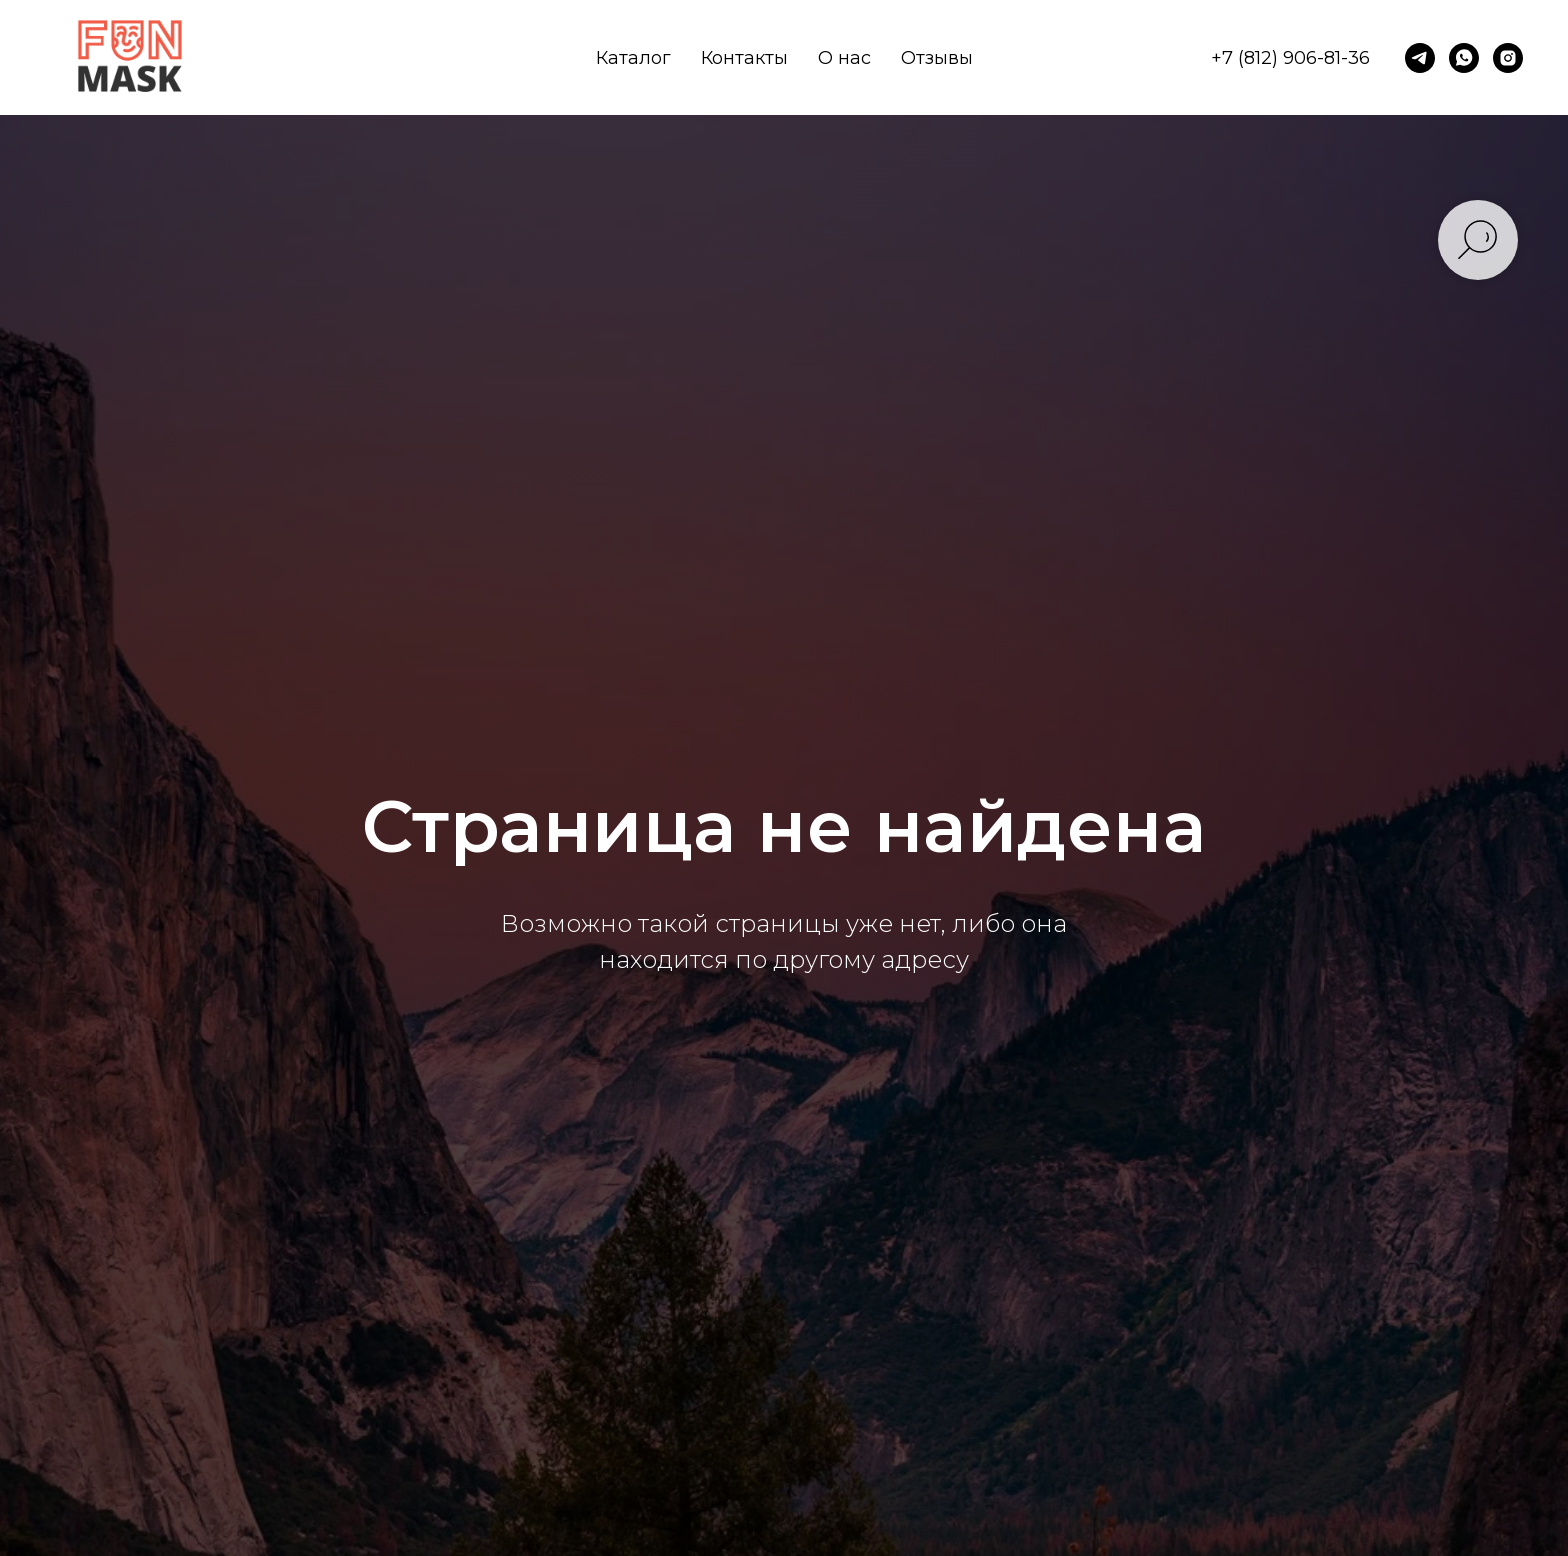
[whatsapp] (1464, 58)
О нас (844, 58)
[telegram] (1420, 58)
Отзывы (937, 58)
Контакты (744, 58)
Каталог (633, 58)
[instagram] (1508, 58)
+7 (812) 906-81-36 (1290, 58)
